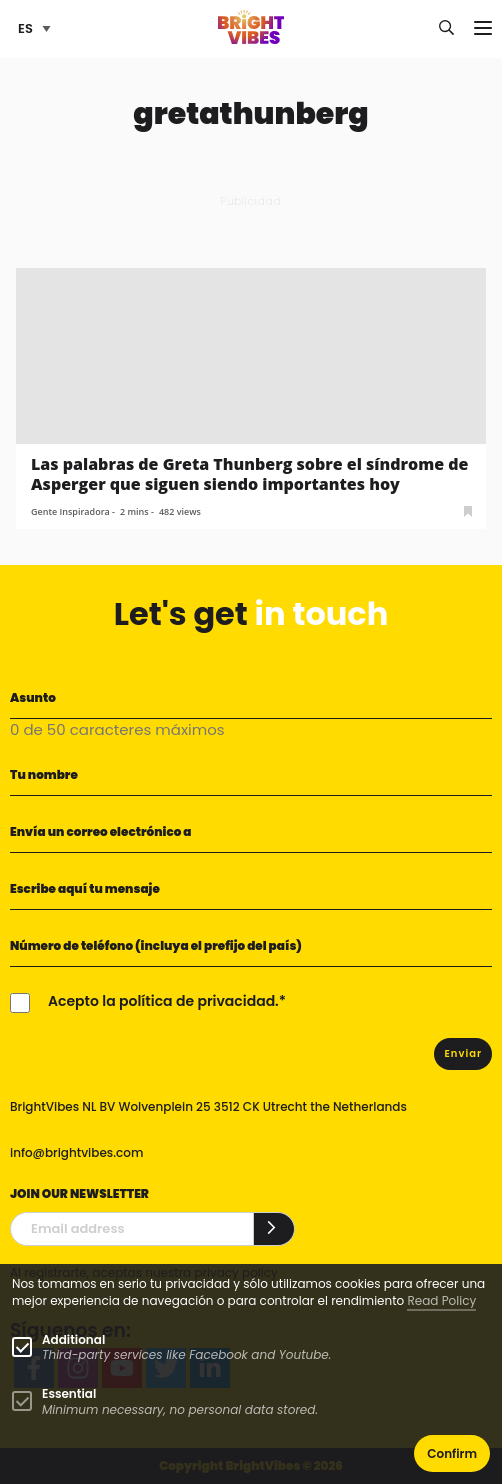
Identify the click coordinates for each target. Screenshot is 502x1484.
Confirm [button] (452, 1453)
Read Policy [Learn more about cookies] (441, 1300)
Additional (73, 1339)
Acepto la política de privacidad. (163, 1001)
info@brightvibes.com (76, 1152)
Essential (69, 1393)
